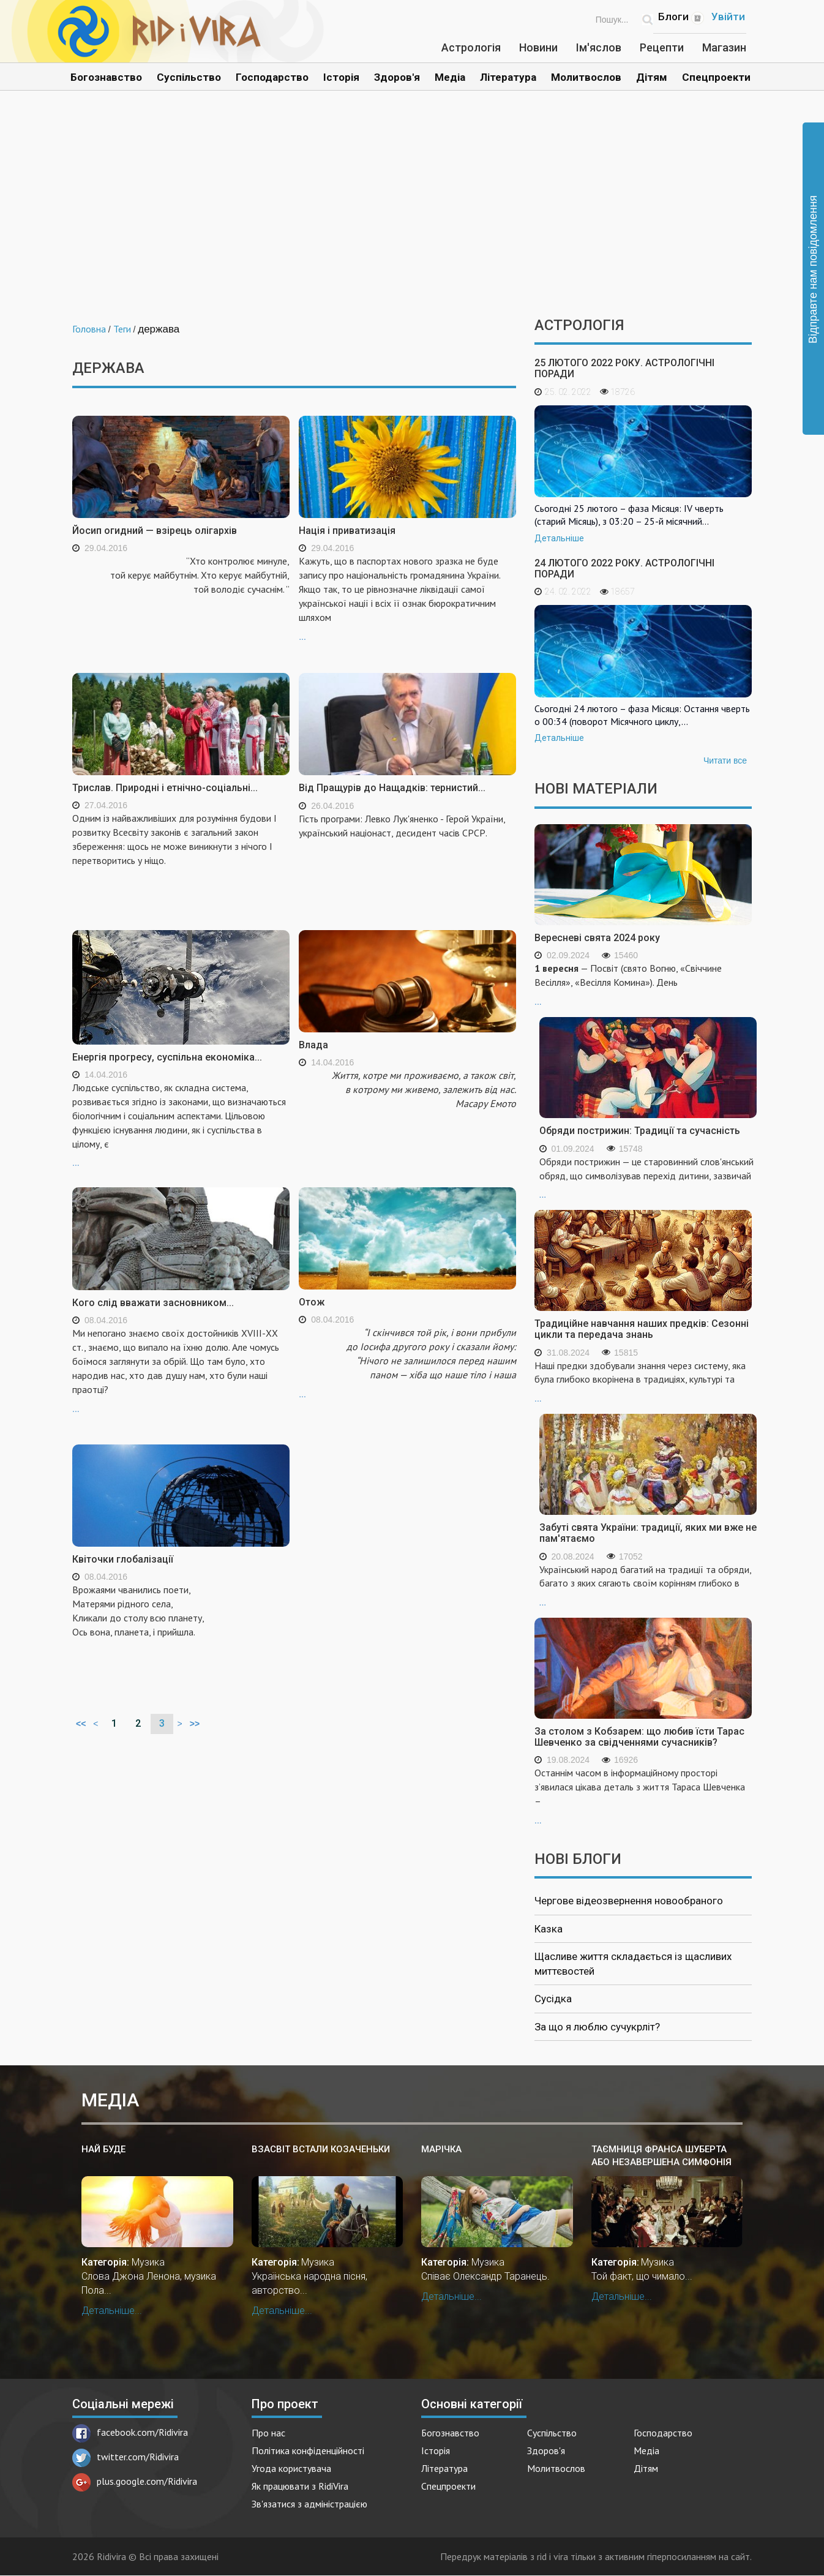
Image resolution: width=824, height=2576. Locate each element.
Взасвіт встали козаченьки (321, 2149)
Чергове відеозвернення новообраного (628, 1900)
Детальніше (559, 538)
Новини (538, 47)
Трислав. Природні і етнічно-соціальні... (165, 788)
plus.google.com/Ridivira (134, 2481)
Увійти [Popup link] (728, 16)
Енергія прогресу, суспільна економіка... (167, 1057)
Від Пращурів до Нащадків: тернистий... (392, 788)
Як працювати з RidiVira (300, 2486)
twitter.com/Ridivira (125, 2456)
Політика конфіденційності (308, 2450)
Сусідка (553, 1998)
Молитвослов (586, 77)
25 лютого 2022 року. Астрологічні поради (624, 368)
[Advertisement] (412, 213)
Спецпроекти (716, 77)
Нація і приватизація (347, 530)
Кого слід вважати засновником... (153, 1303)
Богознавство (106, 77)
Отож (311, 1302)
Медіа (450, 77)
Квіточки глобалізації (122, 1559)
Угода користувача (291, 2468)
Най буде (103, 2149)
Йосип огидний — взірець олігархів (154, 530)
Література (508, 77)
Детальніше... (111, 2310)
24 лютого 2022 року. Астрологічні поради (624, 568)
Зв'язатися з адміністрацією (309, 2504)
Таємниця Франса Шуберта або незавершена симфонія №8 (661, 2156)
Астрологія (471, 47)
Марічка (441, 2149)
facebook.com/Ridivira (130, 2432)
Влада (313, 1045)
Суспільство (189, 77)
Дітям (651, 77)
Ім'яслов (598, 47)
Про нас (268, 2433)
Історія (341, 77)
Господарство (272, 77)
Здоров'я (397, 77)
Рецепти (662, 47)
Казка (548, 1929)
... (407, 597)
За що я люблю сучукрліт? (597, 2027)
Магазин (724, 47)
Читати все (725, 760)
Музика (148, 2262)
